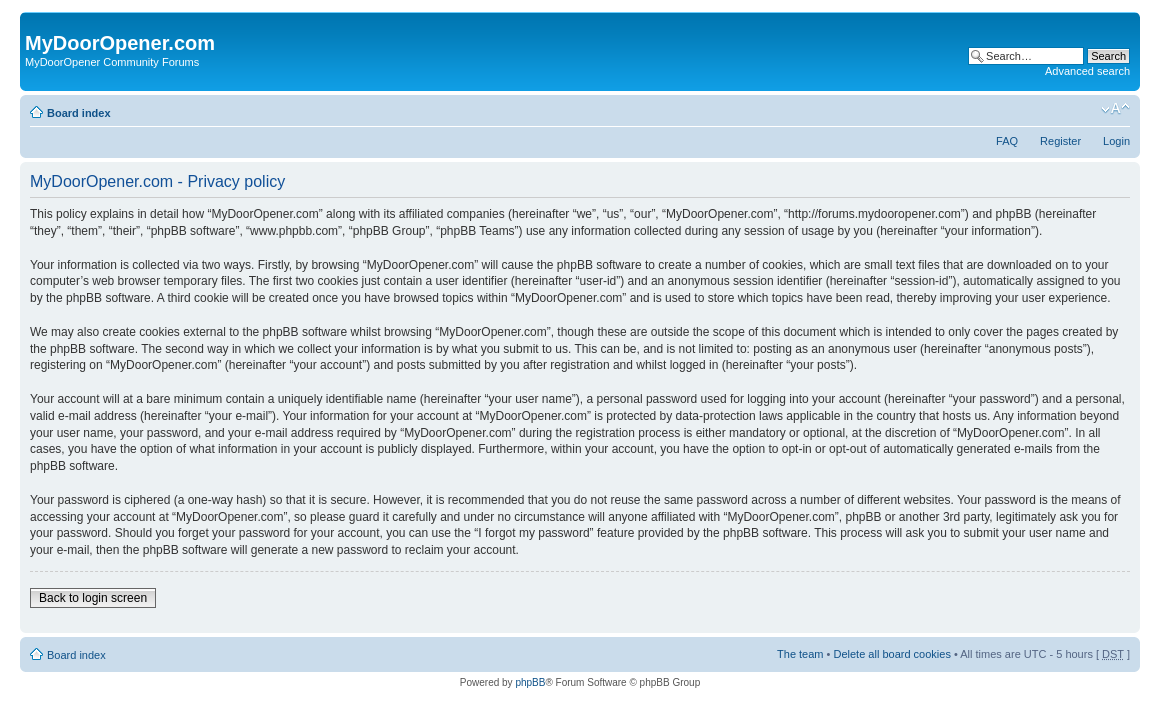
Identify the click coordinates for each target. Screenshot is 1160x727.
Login (1116, 141)
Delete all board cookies (891, 654)
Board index (79, 113)
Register (1060, 141)
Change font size (1115, 109)
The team (800, 654)
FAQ (1007, 141)
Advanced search (1087, 71)
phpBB (530, 682)
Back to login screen (93, 598)
